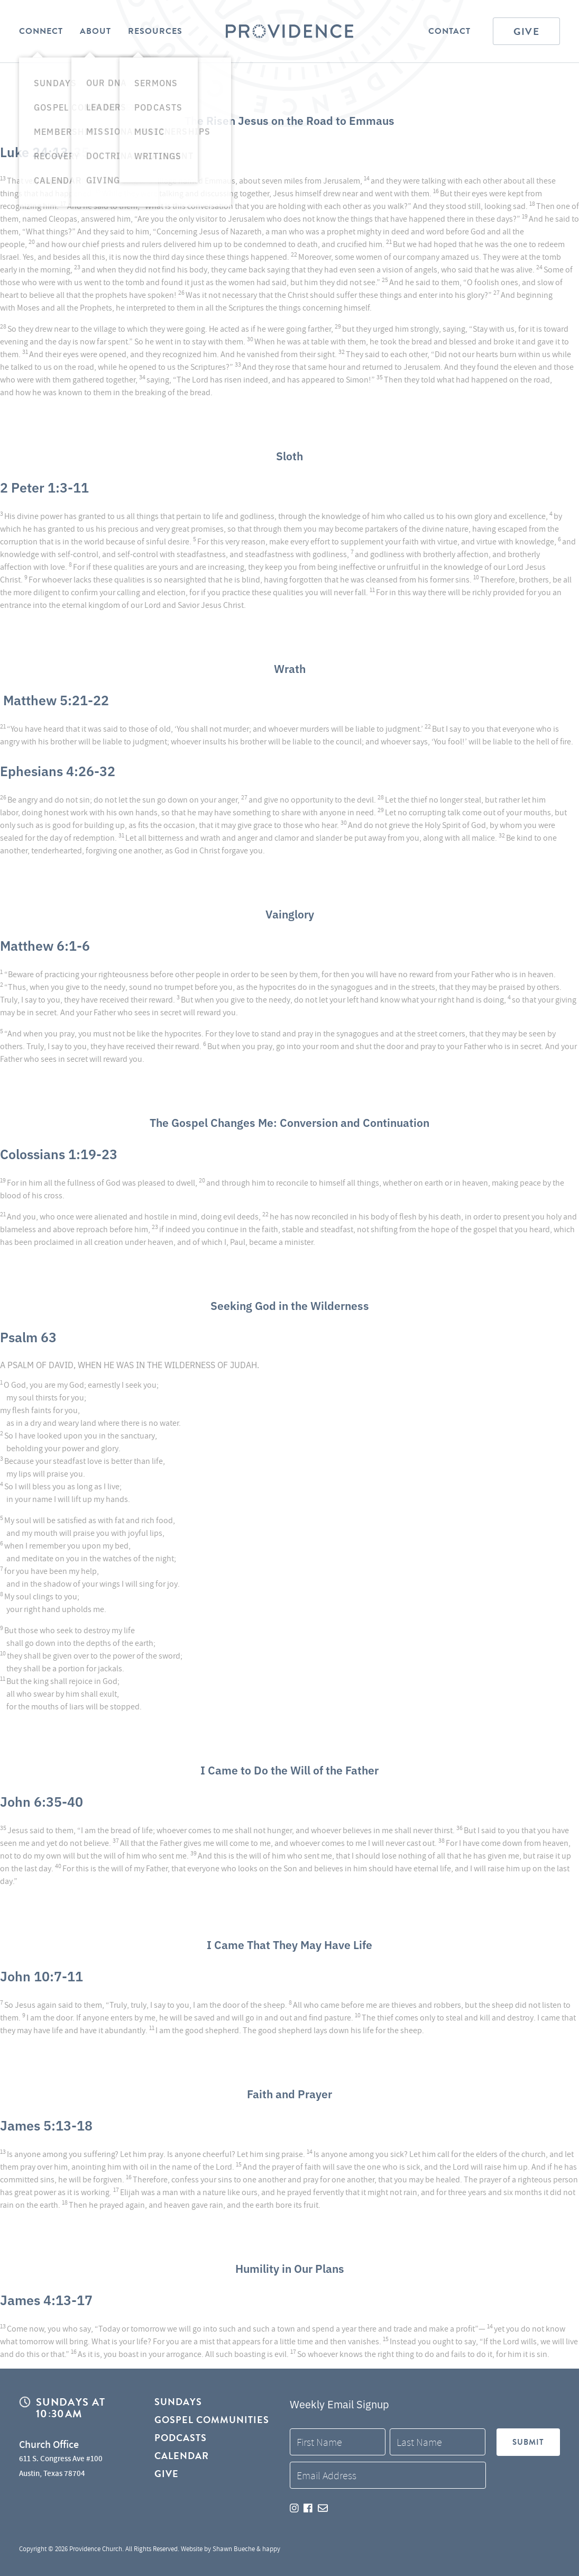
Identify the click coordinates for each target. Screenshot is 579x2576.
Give (526, 31)
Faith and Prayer (289, 2092)
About (95, 31)
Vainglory (289, 912)
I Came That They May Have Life (289, 1943)
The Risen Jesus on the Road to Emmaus (289, 119)
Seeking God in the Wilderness (289, 1304)
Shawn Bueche (234, 2548)
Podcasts (180, 2440)
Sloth (290, 454)
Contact (449, 31)
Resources (155, 31)
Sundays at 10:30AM (70, 2409)
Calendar (181, 2459)
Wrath (290, 667)
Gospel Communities (212, 2421)
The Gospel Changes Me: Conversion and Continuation (289, 1121)
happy (271, 2548)
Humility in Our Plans (289, 2267)
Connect (41, 31)
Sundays (178, 2402)
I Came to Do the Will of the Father (290, 1768)
